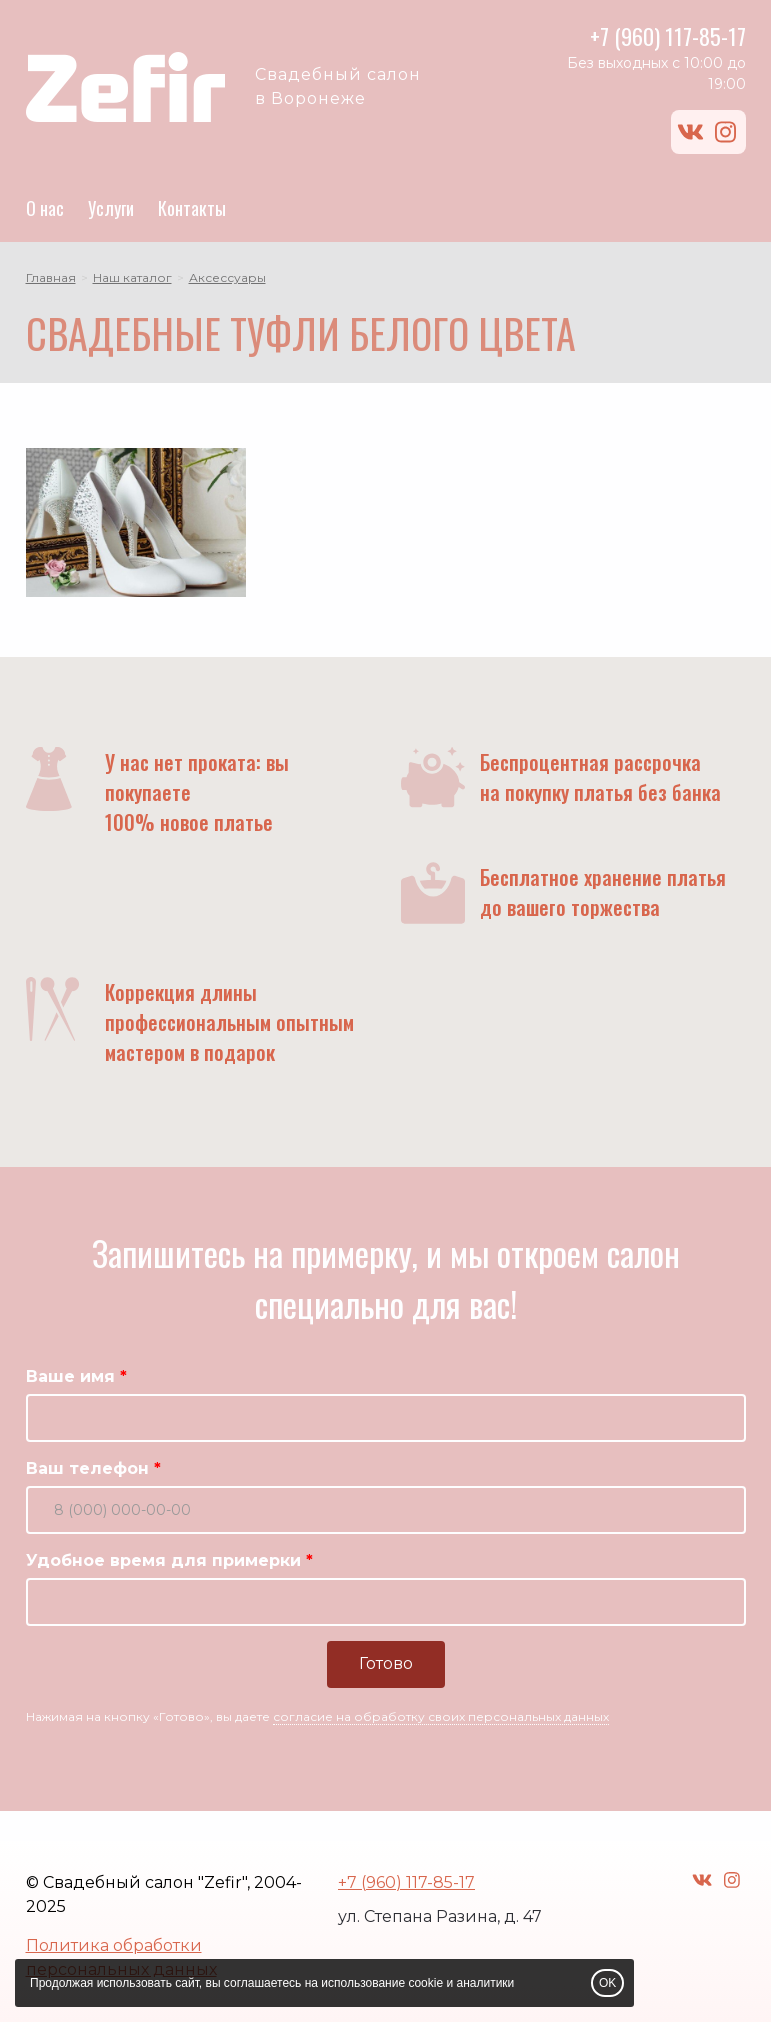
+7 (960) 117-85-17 (668, 36)
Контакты (192, 208)
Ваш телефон (87, 1468)
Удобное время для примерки (163, 1560)
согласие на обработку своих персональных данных (441, 1716)
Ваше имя (70, 1376)
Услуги (111, 208)
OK (607, 1983)
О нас (45, 208)
